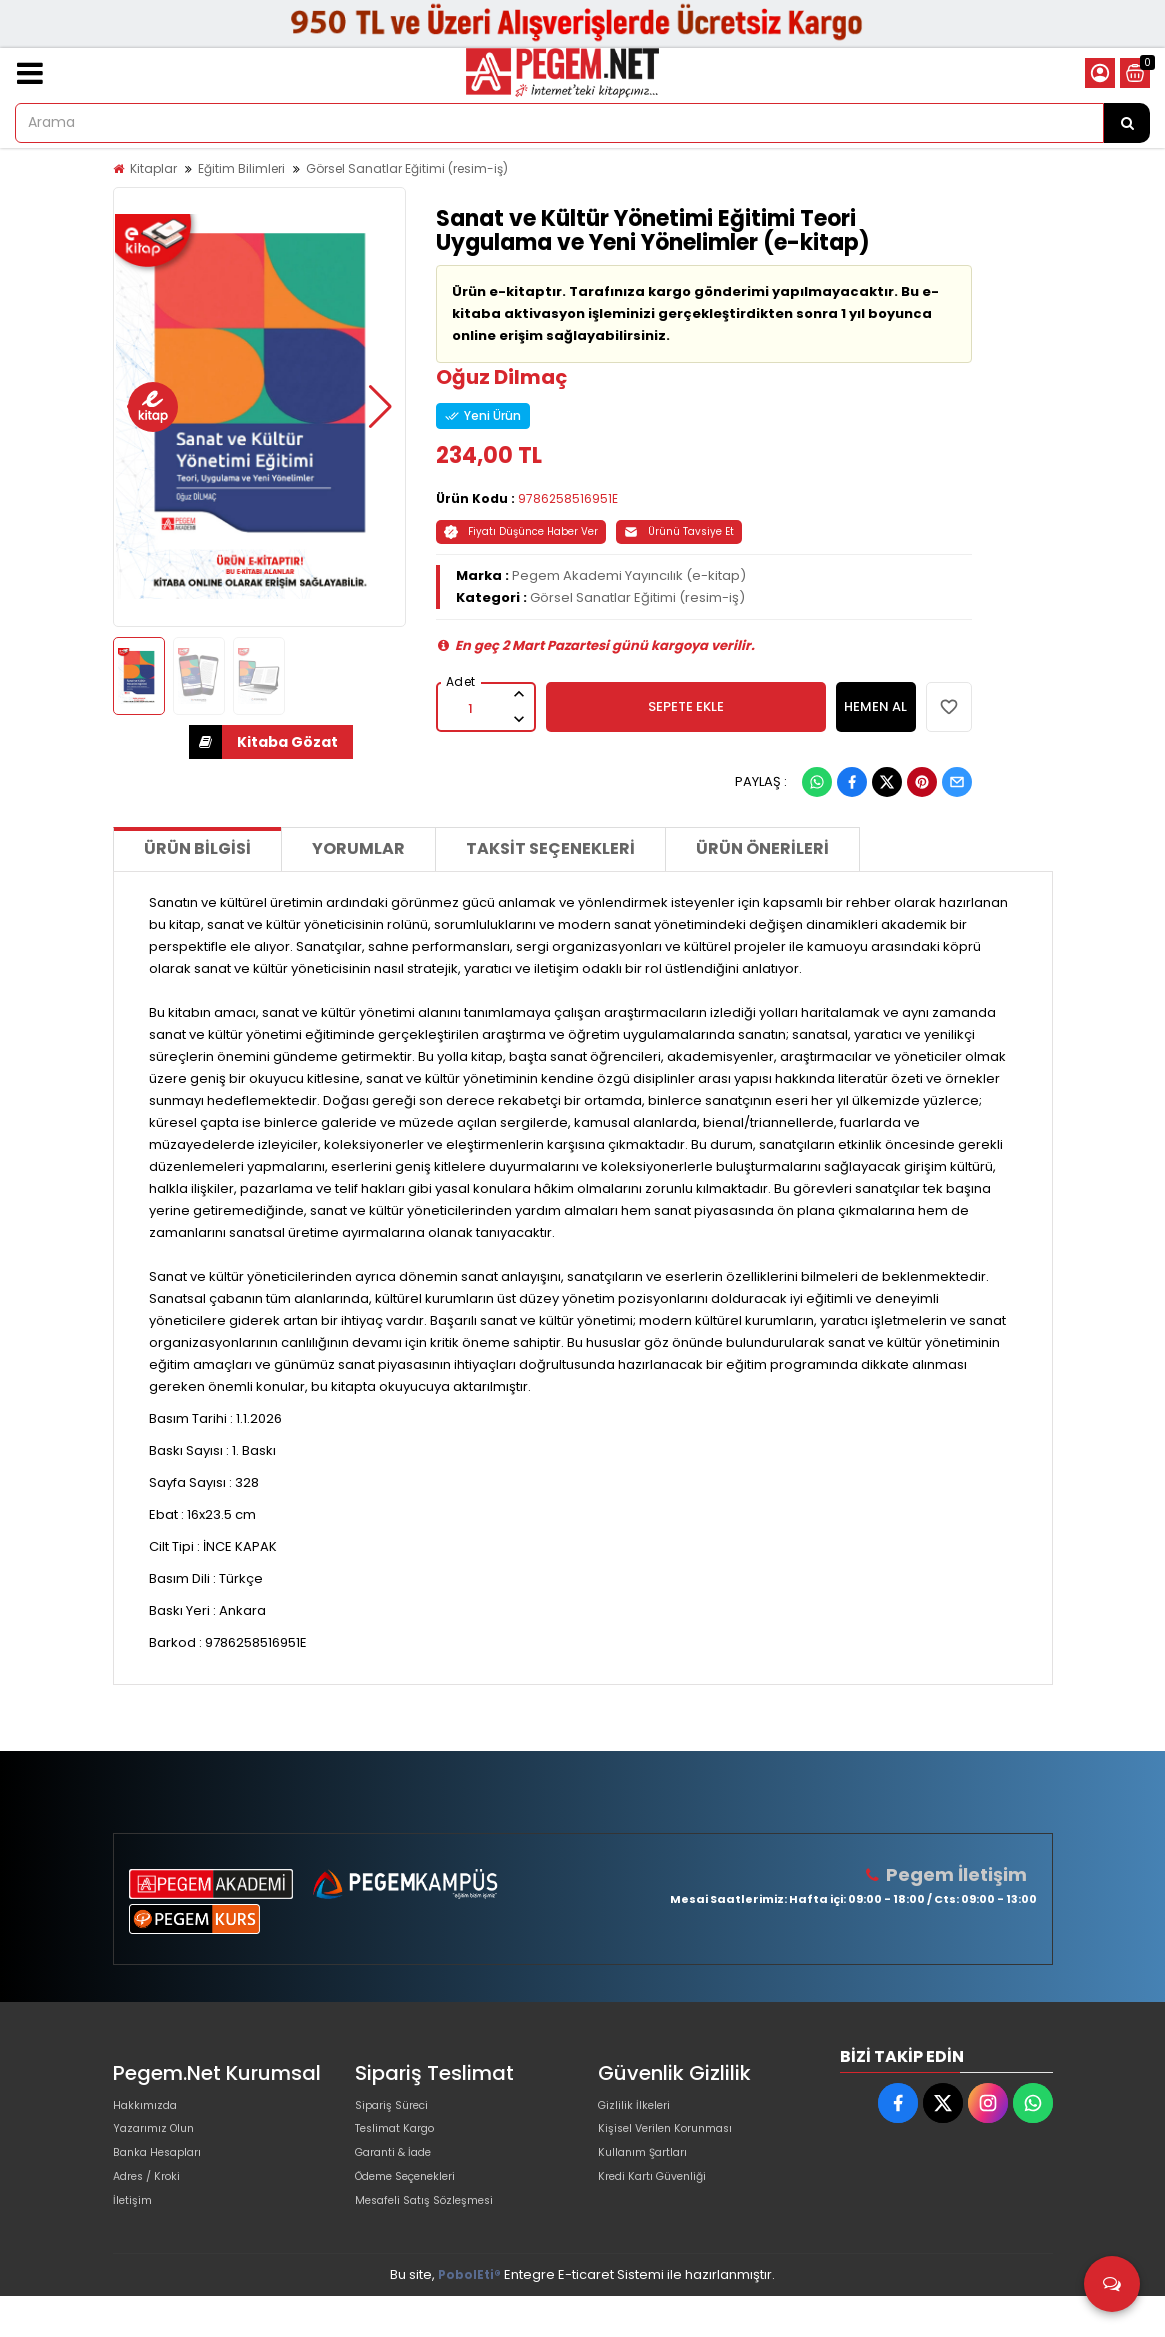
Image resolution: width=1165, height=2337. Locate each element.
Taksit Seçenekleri (550, 848)
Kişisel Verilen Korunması (679, 2141)
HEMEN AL (875, 706)
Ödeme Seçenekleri (421, 2205)
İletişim (135, 2237)
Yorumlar (358, 848)
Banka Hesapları (166, 2173)
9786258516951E (568, 498)
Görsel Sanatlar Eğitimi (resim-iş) (407, 168)
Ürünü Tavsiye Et (679, 531)
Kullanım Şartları (650, 2173)
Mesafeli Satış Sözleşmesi (438, 2237)
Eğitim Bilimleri (241, 168)
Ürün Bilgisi (197, 848)
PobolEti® (469, 2315)
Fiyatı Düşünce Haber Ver (521, 531)
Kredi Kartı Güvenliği (662, 2205)
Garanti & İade (402, 2173)
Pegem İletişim (964, 1874)
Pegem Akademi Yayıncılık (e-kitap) (629, 575)
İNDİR (205, 742)
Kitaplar (153, 168)
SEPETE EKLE (686, 706)
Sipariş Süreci (399, 2109)
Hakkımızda (151, 2109)
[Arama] (1127, 123)
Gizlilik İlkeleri (640, 2109)
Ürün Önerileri (762, 848)
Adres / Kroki (154, 2205)
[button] (138, 407)
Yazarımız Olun (161, 2141)
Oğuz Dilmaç (501, 377)
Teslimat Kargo (404, 2141)
